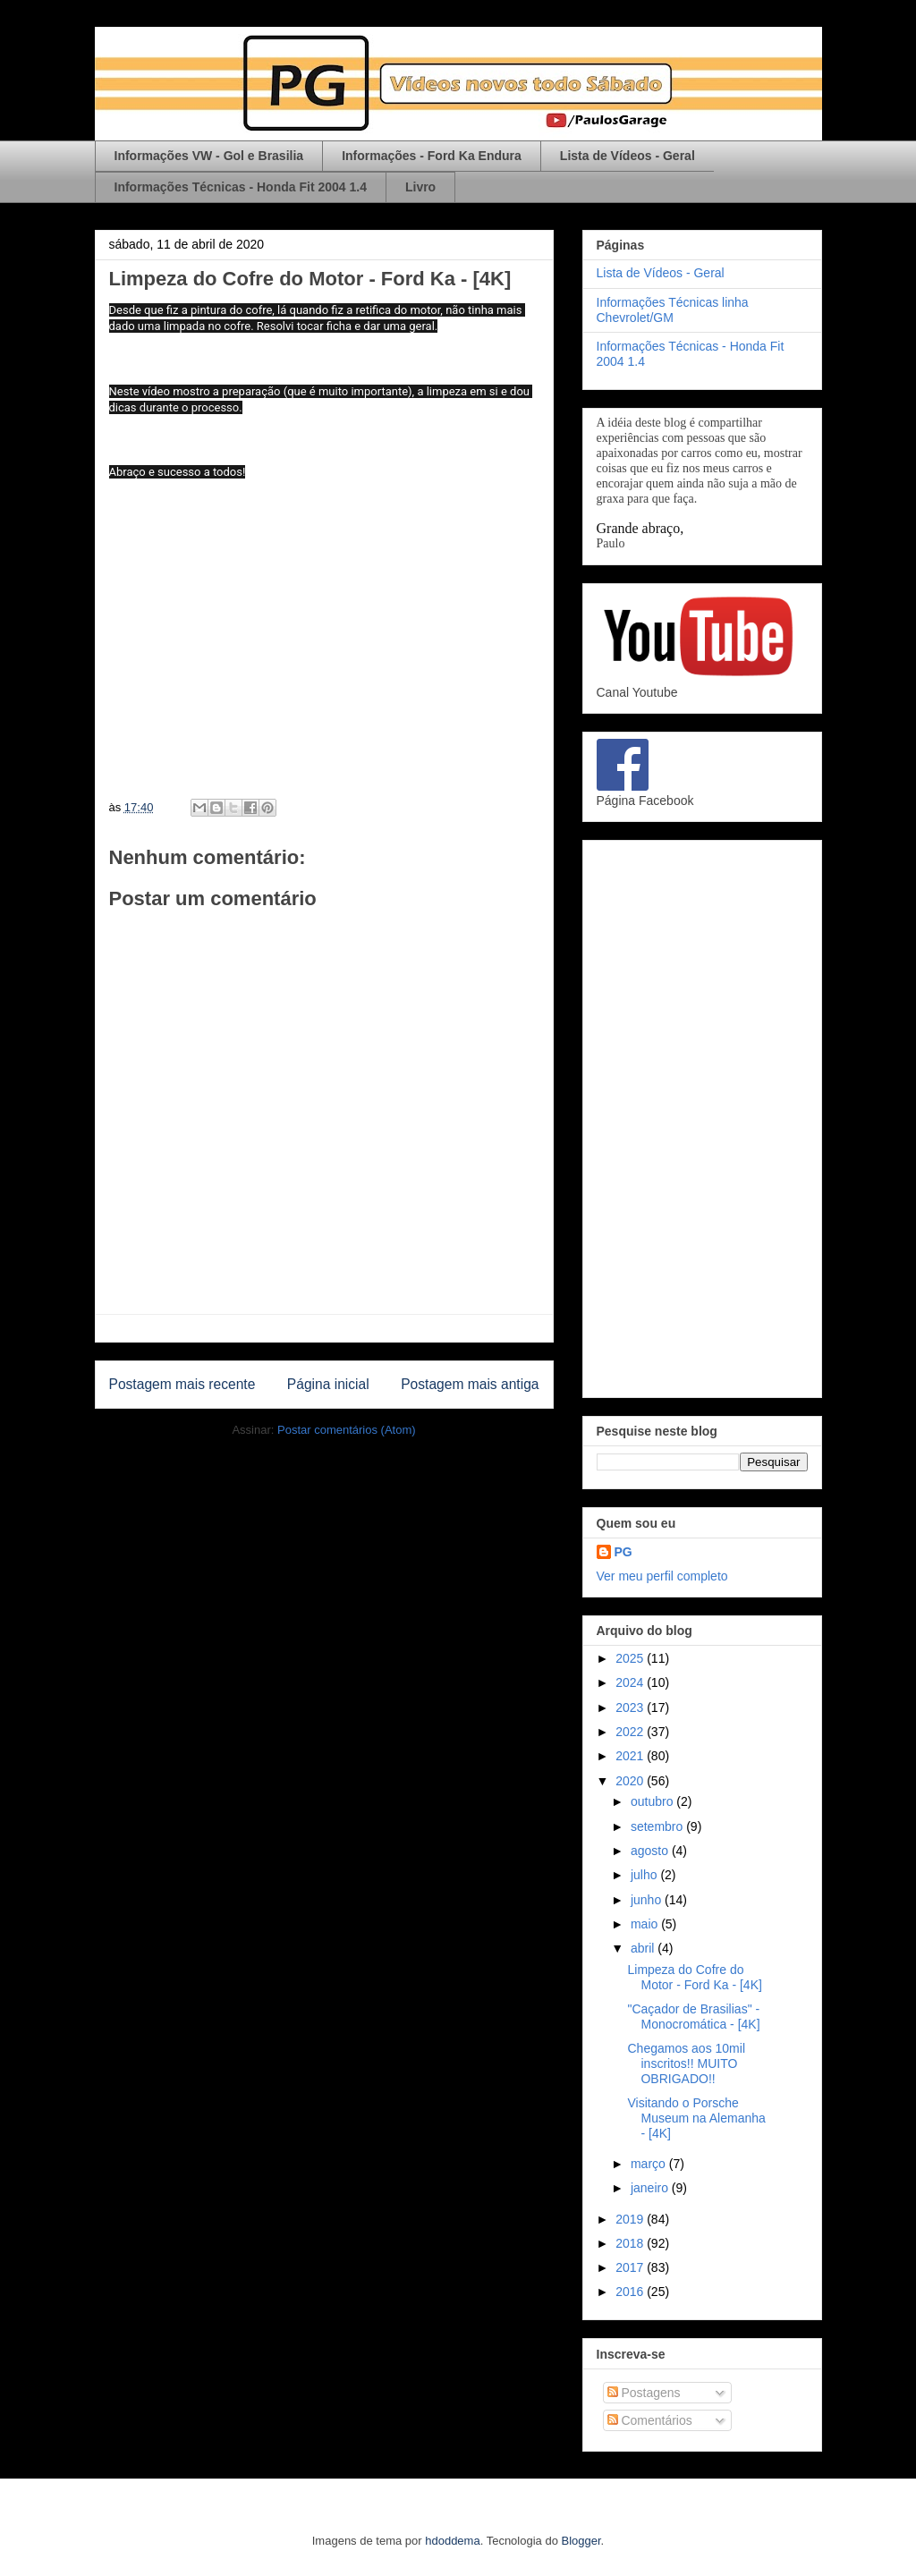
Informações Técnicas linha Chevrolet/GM (673, 310)
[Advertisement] (702, 1115)
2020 (631, 1781)
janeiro (651, 2188)
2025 (631, 1658)
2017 (631, 2267)
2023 (631, 1707)
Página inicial (328, 1384)
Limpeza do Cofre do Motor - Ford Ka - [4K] (694, 1977)
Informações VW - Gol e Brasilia (209, 155)
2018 (631, 2243)
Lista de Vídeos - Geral (627, 155)
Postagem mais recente (182, 1384)
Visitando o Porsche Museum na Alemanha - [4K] (696, 2118)
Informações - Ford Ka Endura (432, 155)
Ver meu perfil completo (662, 1576)
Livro (420, 187)
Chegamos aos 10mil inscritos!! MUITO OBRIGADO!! (686, 2063)
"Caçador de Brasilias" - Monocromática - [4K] (693, 2016)
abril (644, 1948)
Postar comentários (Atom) (346, 1429)
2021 (631, 1756)
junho (648, 1900)
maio (646, 1924)
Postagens (644, 2392)
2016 (631, 2291)
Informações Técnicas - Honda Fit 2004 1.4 (240, 187)
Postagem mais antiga (470, 1384)
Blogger (581, 2540)
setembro (658, 1826)
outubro (653, 1801)
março (650, 2164)
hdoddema (452, 2540)
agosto (651, 1850)
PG (623, 1552)
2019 (631, 2219)
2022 (631, 1731)
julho (645, 1875)
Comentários (649, 2420)
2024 (631, 1682)
